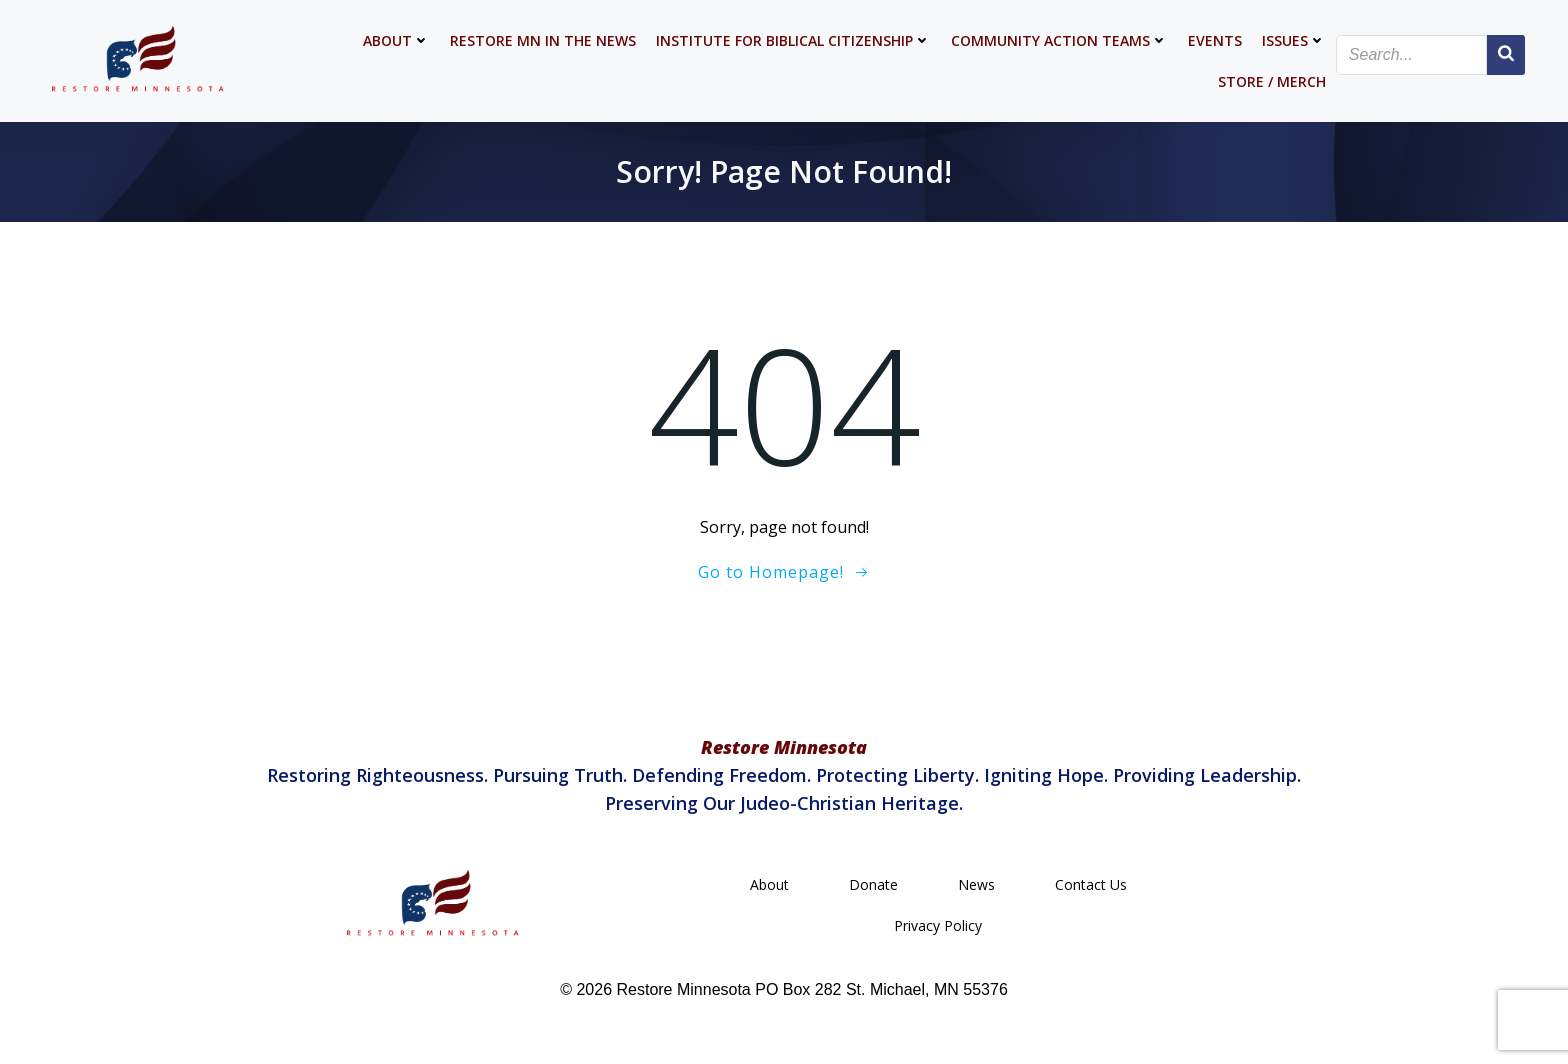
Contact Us (1091, 884)
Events (1215, 40)
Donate (873, 884)
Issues (1294, 40)
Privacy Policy (938, 925)
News (976, 884)
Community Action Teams (1059, 40)
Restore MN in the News (543, 40)
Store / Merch (1272, 81)
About (396, 40)
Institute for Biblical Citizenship (793, 40)
